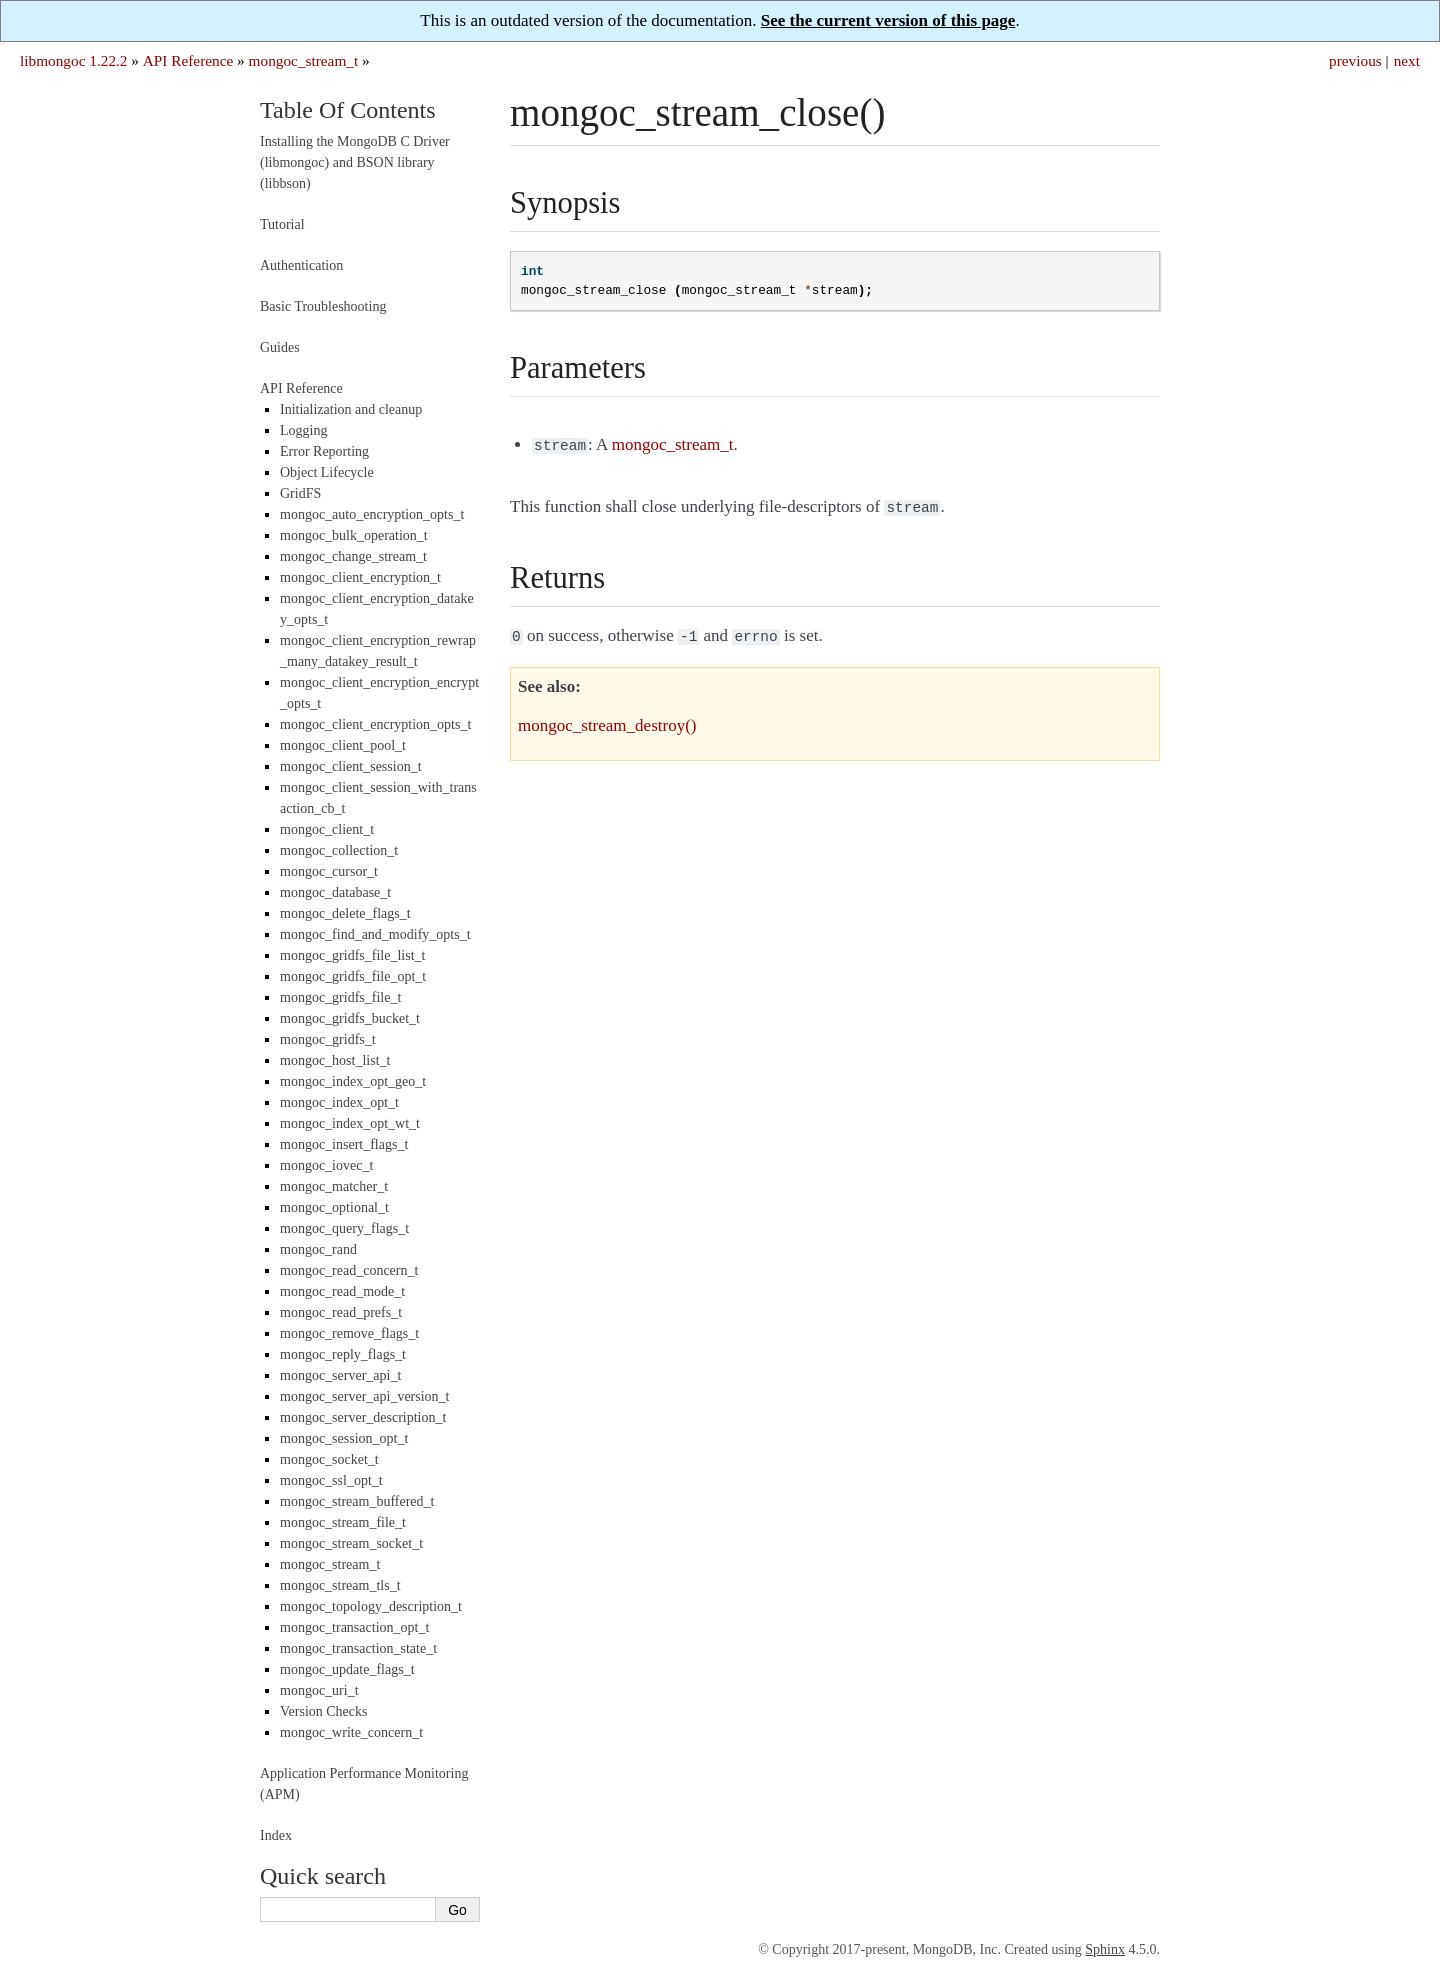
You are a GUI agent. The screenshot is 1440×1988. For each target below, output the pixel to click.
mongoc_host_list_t (335, 1060)
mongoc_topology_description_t (371, 1606)
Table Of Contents (348, 110)
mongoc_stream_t (304, 60)
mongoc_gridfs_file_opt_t (353, 976)
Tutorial (282, 224)
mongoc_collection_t (339, 850)
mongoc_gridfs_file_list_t (352, 955)
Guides (280, 347)
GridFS (300, 493)
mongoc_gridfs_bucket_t (350, 1018)
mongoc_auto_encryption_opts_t (372, 514)
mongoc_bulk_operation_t (354, 535)
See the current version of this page (888, 20)
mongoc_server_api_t (340, 1375)
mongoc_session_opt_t (344, 1438)
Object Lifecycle (327, 472)
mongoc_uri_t (319, 1690)
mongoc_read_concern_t (349, 1270)
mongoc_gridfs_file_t (340, 997)
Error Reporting (324, 451)
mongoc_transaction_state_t (358, 1648)
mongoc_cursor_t (329, 871)
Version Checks (324, 1711)
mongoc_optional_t (334, 1207)
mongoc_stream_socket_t (351, 1543)
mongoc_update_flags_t (347, 1669)
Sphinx (1105, 1949)
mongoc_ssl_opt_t (331, 1480)
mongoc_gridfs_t (328, 1039)
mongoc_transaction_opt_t (354, 1627)
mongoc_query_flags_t (344, 1228)
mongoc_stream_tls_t (340, 1585)
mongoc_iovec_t (326, 1165)
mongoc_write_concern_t (351, 1732)
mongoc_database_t (335, 892)
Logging (303, 430)
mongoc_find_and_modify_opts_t (375, 934)
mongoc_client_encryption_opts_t (375, 724)
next (1407, 60)
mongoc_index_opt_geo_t (353, 1081)
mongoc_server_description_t (363, 1417)
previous (1355, 60)
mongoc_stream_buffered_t (357, 1501)
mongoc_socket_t (329, 1459)
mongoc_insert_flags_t (344, 1144)
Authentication (301, 265)
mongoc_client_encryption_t (360, 577)
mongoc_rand (318, 1249)
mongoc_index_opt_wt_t (350, 1123)
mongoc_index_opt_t (339, 1102)
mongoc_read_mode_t (342, 1291)
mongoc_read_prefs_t (341, 1312)
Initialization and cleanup (351, 409)
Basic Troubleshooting (323, 306)
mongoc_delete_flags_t (345, 913)
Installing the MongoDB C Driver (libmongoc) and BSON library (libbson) (355, 162)
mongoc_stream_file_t (343, 1522)
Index (276, 1835)
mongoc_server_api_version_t (365, 1396)
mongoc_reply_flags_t (343, 1354)
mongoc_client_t (327, 829)
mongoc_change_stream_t (353, 556)
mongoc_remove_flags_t (349, 1333)
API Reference (188, 60)
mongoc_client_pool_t (343, 745)
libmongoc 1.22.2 (74, 60)
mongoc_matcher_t (334, 1186)
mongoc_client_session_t (351, 766)
